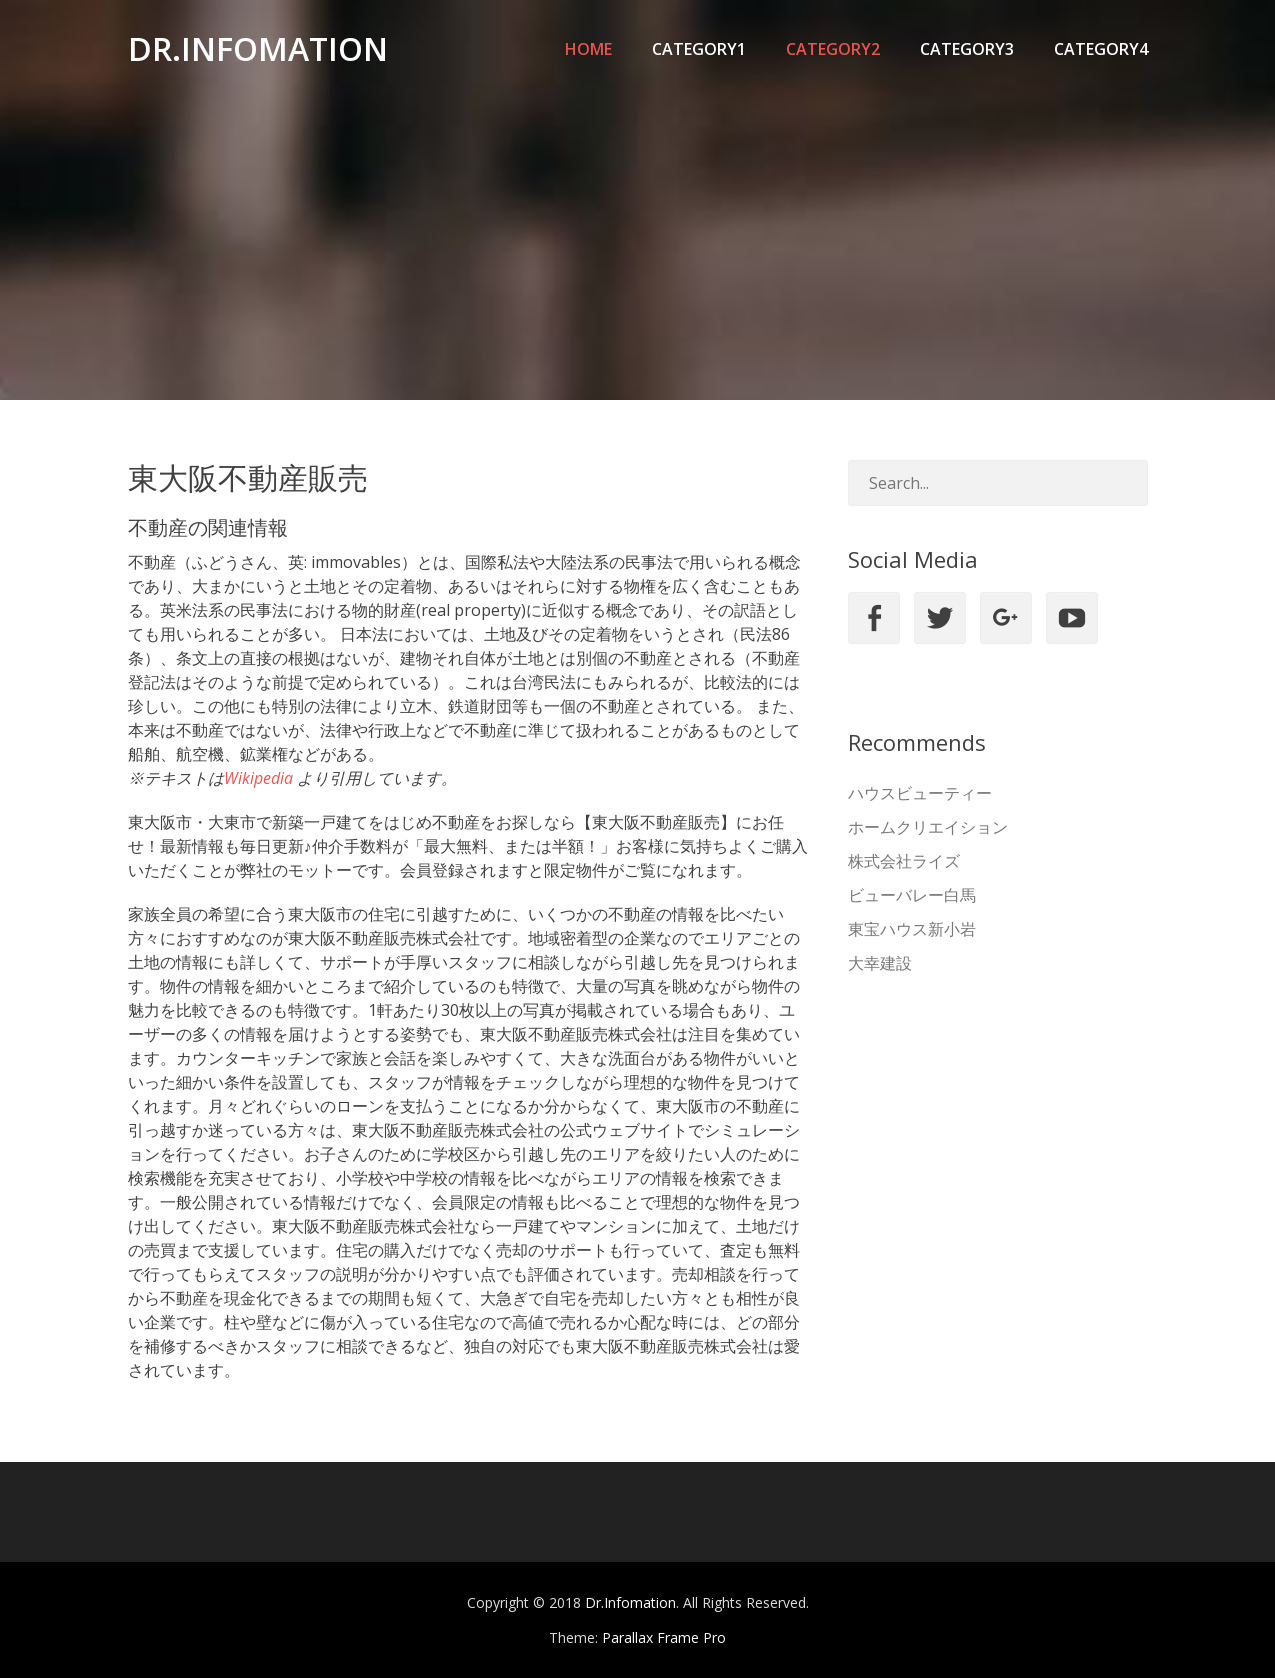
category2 (833, 49)
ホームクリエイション (928, 827)
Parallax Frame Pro (664, 1637)
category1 (699, 49)
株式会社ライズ (904, 861)
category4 (1101, 49)
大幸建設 (880, 963)
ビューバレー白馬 (912, 895)
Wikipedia (258, 778)
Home (588, 49)
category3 (967, 49)
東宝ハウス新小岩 (912, 929)
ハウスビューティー (920, 793)
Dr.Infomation (258, 48)
